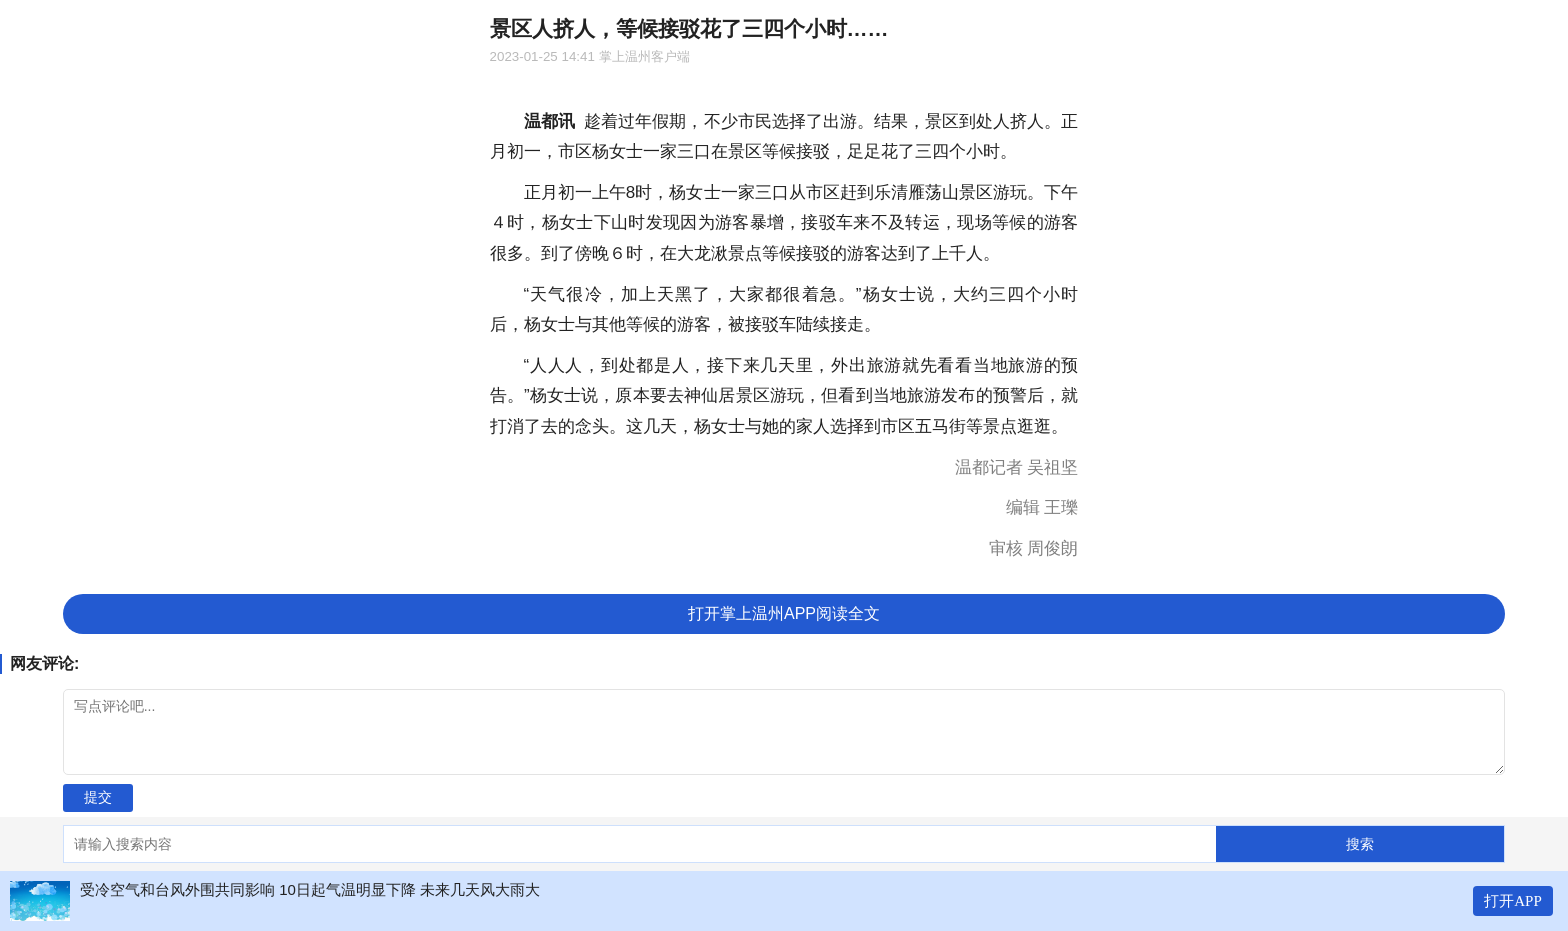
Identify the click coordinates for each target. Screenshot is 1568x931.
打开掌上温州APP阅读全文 (784, 613)
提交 (98, 797)
